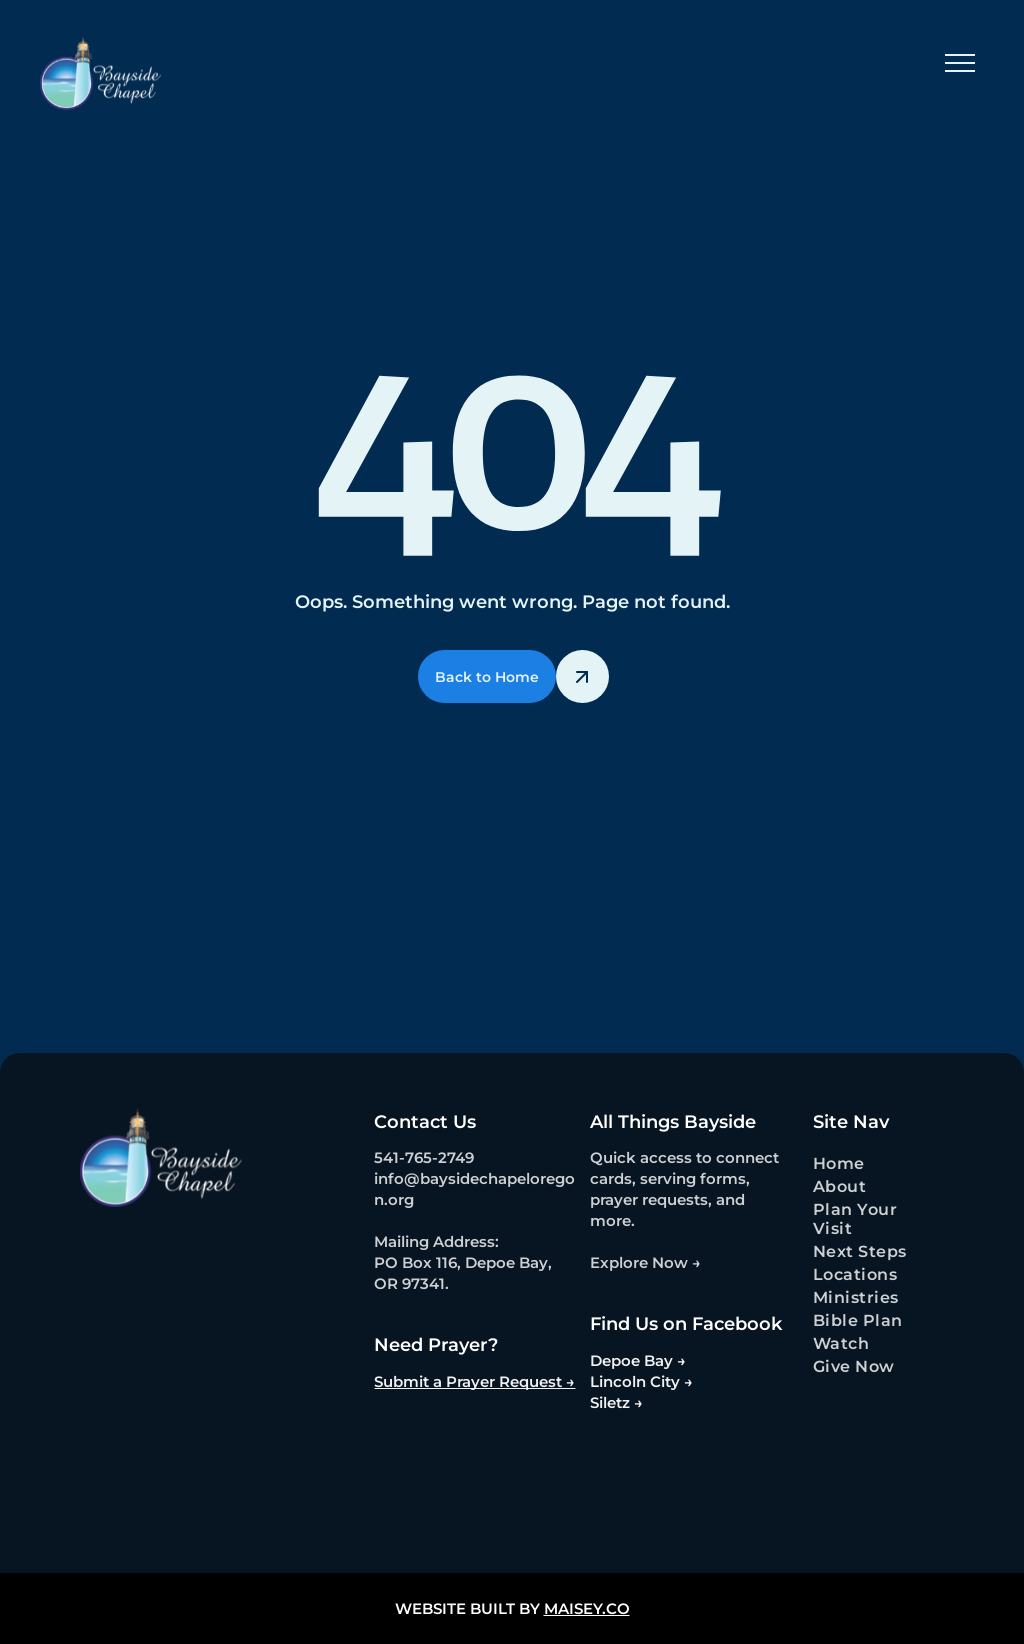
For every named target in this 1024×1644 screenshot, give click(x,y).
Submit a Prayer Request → (474, 1381)
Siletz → (616, 1402)
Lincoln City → (641, 1381)
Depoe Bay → (638, 1360)
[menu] (960, 63)
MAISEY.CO (587, 1608)
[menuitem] (873, 1163)
